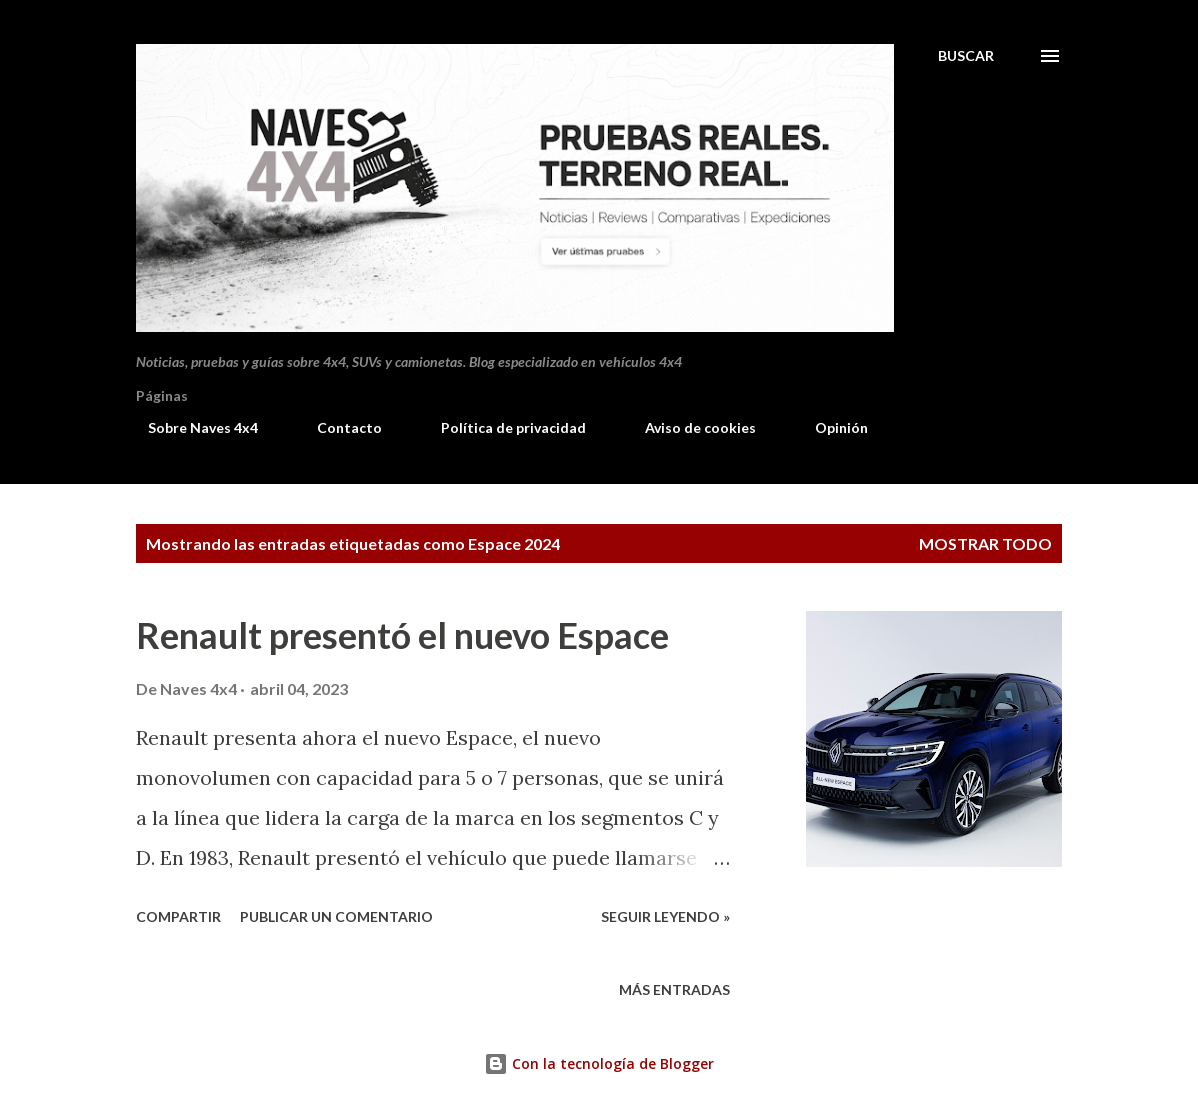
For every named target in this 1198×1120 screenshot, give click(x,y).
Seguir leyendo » (665, 916)
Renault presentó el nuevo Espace (402, 635)
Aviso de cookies (688, 427)
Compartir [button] (178, 916)
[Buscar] (966, 56)
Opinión (829, 427)
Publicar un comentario (336, 916)
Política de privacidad (501, 427)
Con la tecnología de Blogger (599, 1063)
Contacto (337, 427)
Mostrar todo (985, 543)
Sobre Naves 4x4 (191, 427)
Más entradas (674, 989)
